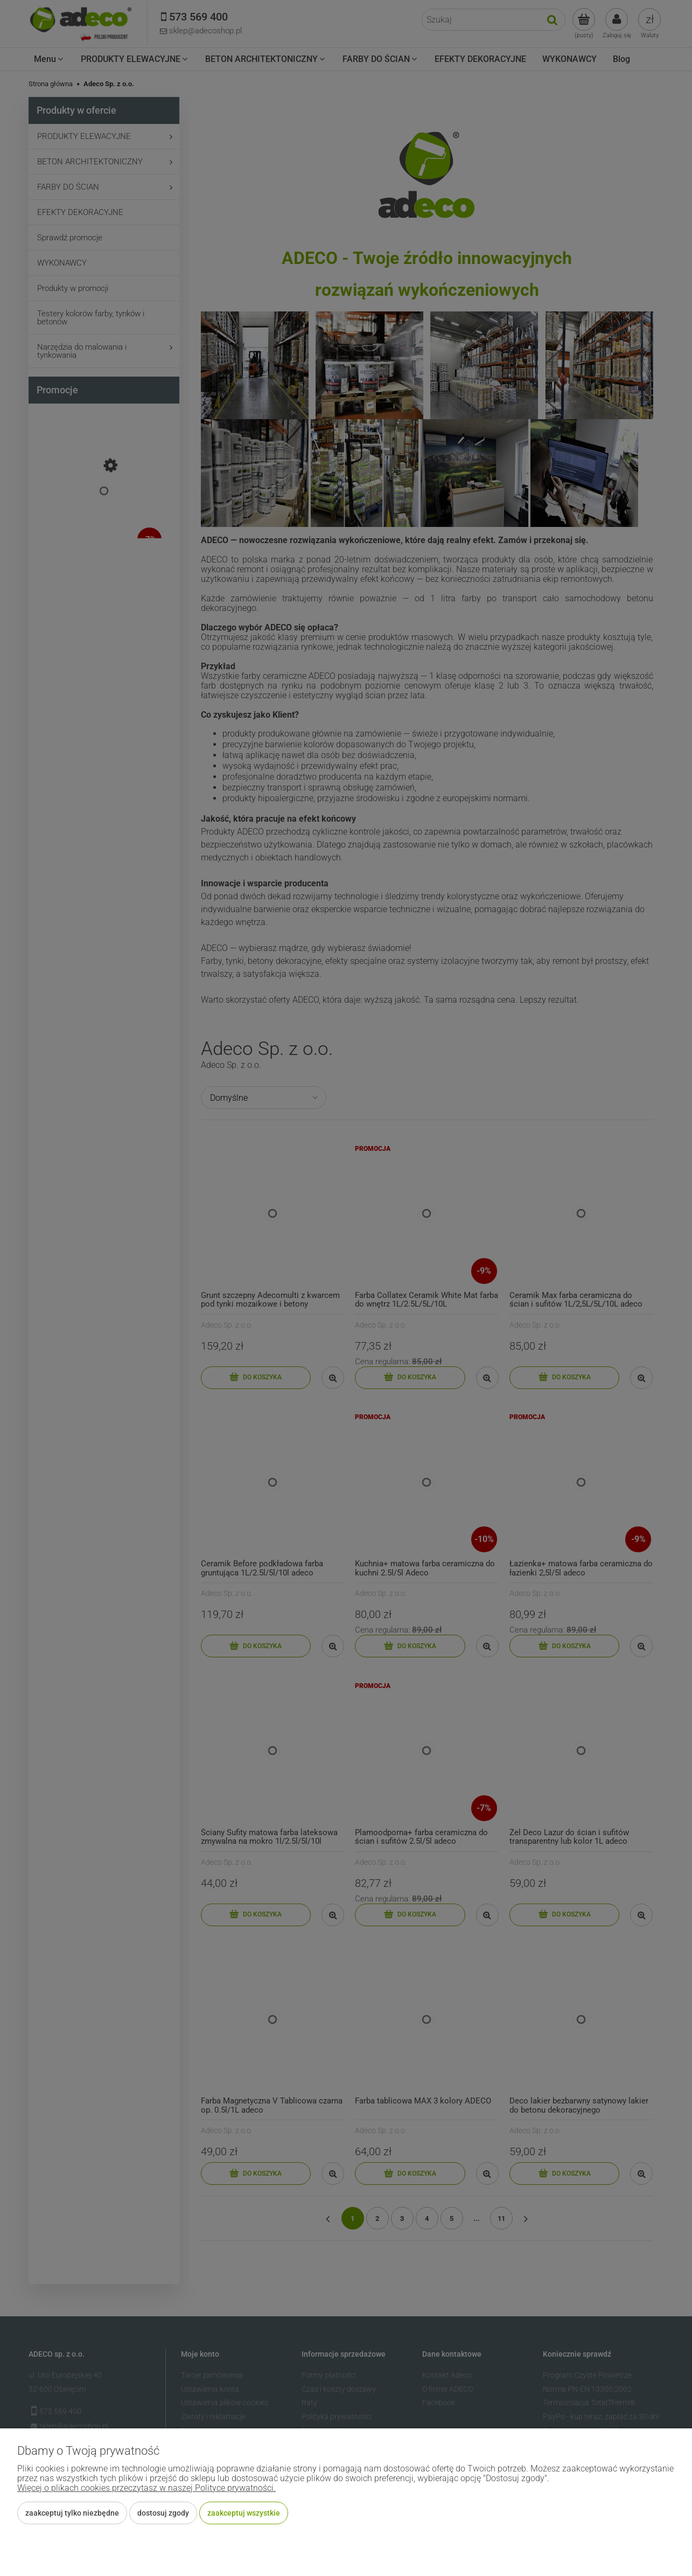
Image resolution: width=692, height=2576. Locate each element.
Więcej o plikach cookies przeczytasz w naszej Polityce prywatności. (146, 2488)
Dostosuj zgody (163, 2513)
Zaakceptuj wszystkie (243, 2513)
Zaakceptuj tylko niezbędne (72, 2513)
